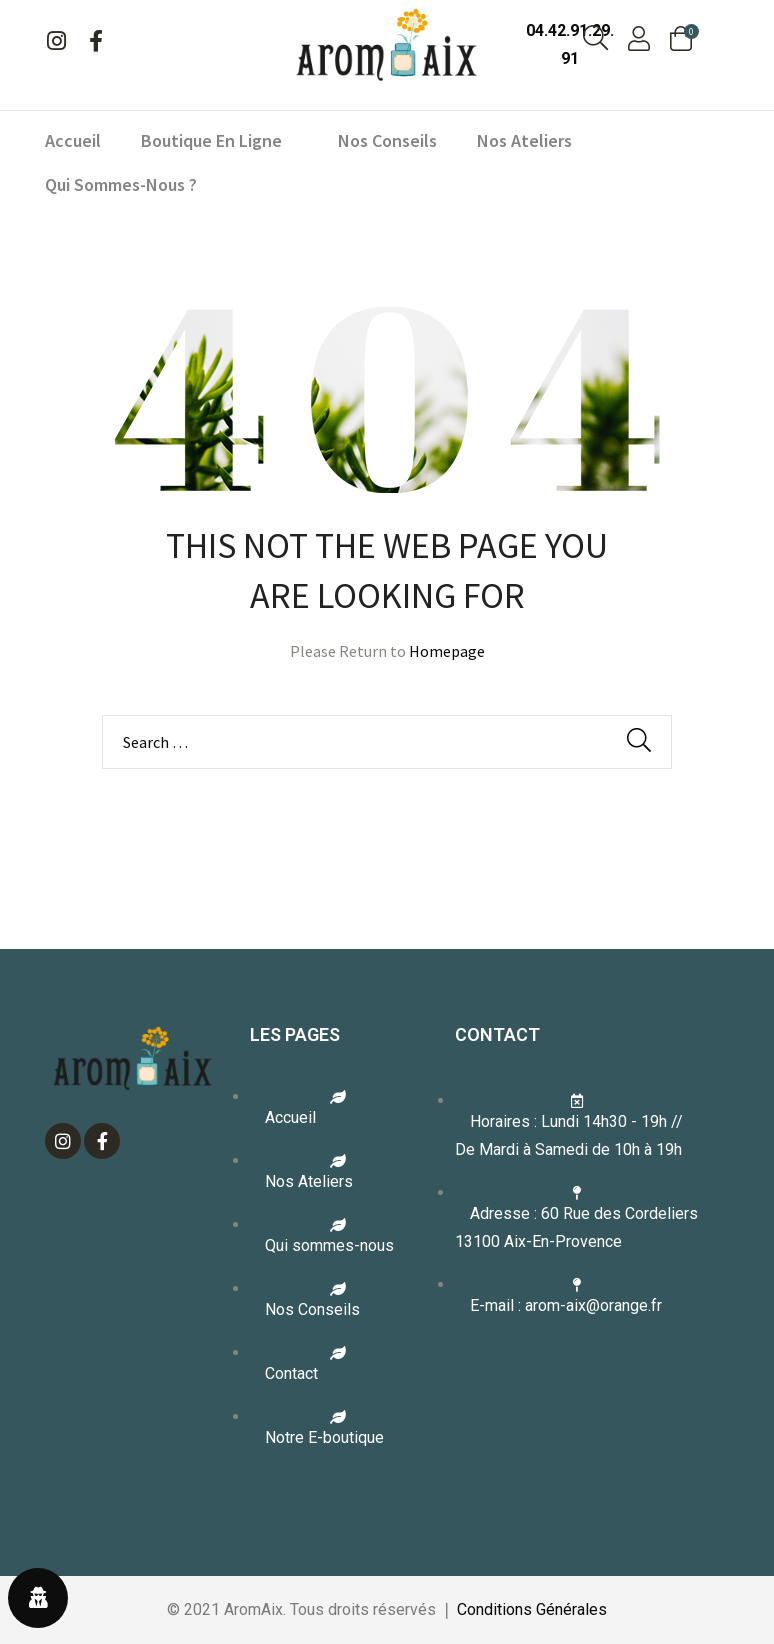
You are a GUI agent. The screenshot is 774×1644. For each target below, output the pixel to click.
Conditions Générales (532, 1609)
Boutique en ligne (219, 140)
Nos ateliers (524, 140)
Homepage (447, 651)
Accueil (73, 140)
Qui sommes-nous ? (121, 184)
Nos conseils (387, 140)
